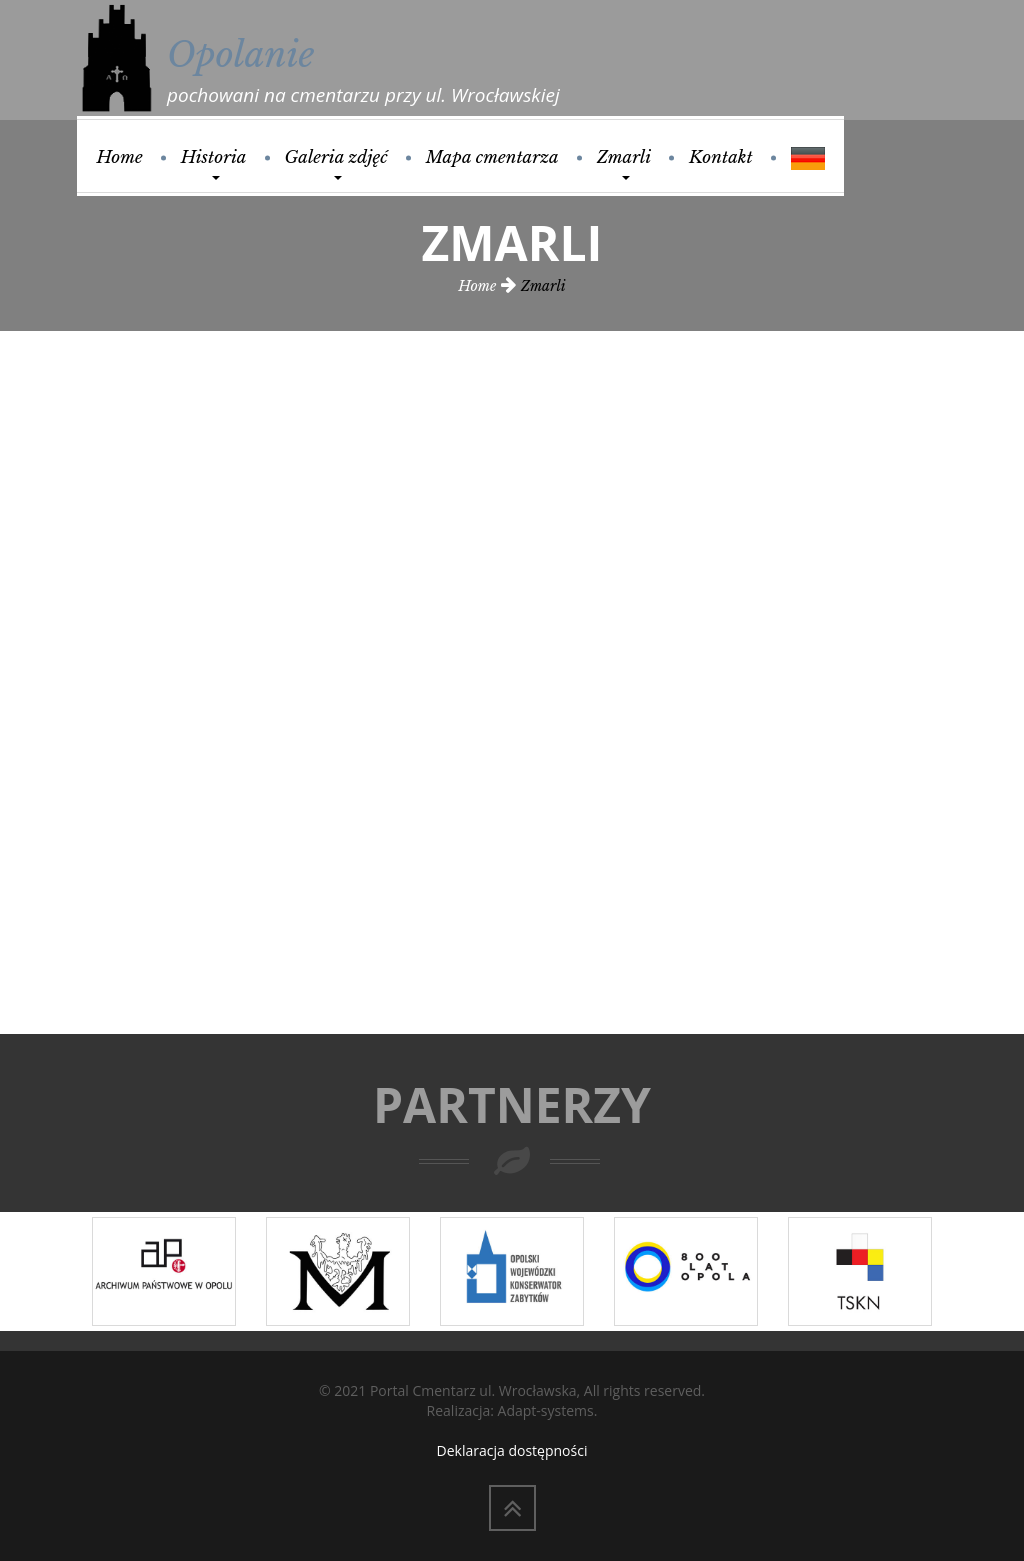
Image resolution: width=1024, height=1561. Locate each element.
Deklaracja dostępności (512, 1450)
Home (119, 157)
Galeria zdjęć (336, 163)
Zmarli (624, 163)
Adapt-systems (546, 1410)
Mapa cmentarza (492, 157)
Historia (214, 163)
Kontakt (721, 157)
